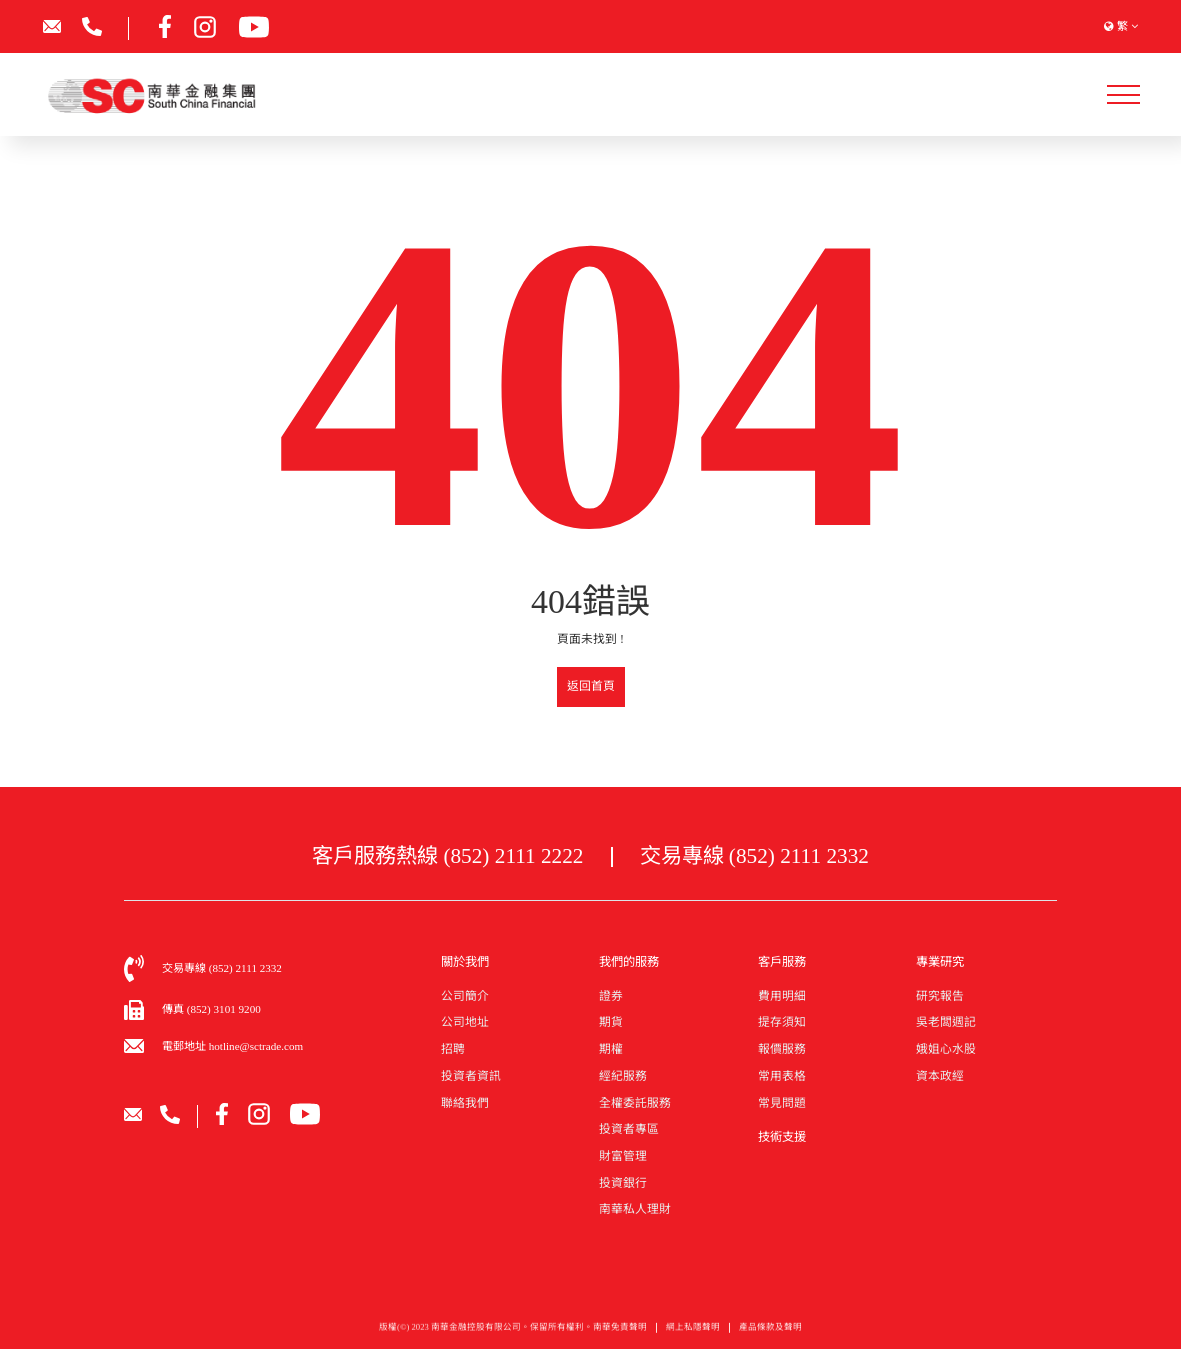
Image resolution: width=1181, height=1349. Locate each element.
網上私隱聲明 (693, 1333)
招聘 (453, 1049)
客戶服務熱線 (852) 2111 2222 (447, 856)
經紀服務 (623, 1076)
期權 (611, 1049)
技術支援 (782, 1137)
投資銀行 (623, 1183)
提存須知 (782, 1022)
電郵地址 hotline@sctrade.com (232, 1046)
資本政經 (940, 1076)
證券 (611, 996)
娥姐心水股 (946, 1049)
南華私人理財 (635, 1209)
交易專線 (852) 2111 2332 (754, 856)
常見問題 (782, 1103)
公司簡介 (465, 996)
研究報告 (940, 996)
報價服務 (782, 1049)
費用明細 (782, 996)
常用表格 (782, 1076)
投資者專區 (629, 1129)
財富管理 (623, 1156)
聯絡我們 (465, 1103)
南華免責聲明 (620, 1333)
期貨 (611, 1022)
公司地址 (465, 1022)
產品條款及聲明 (770, 1333)
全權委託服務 (635, 1103)
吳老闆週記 (946, 1022)
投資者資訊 (471, 1076)
